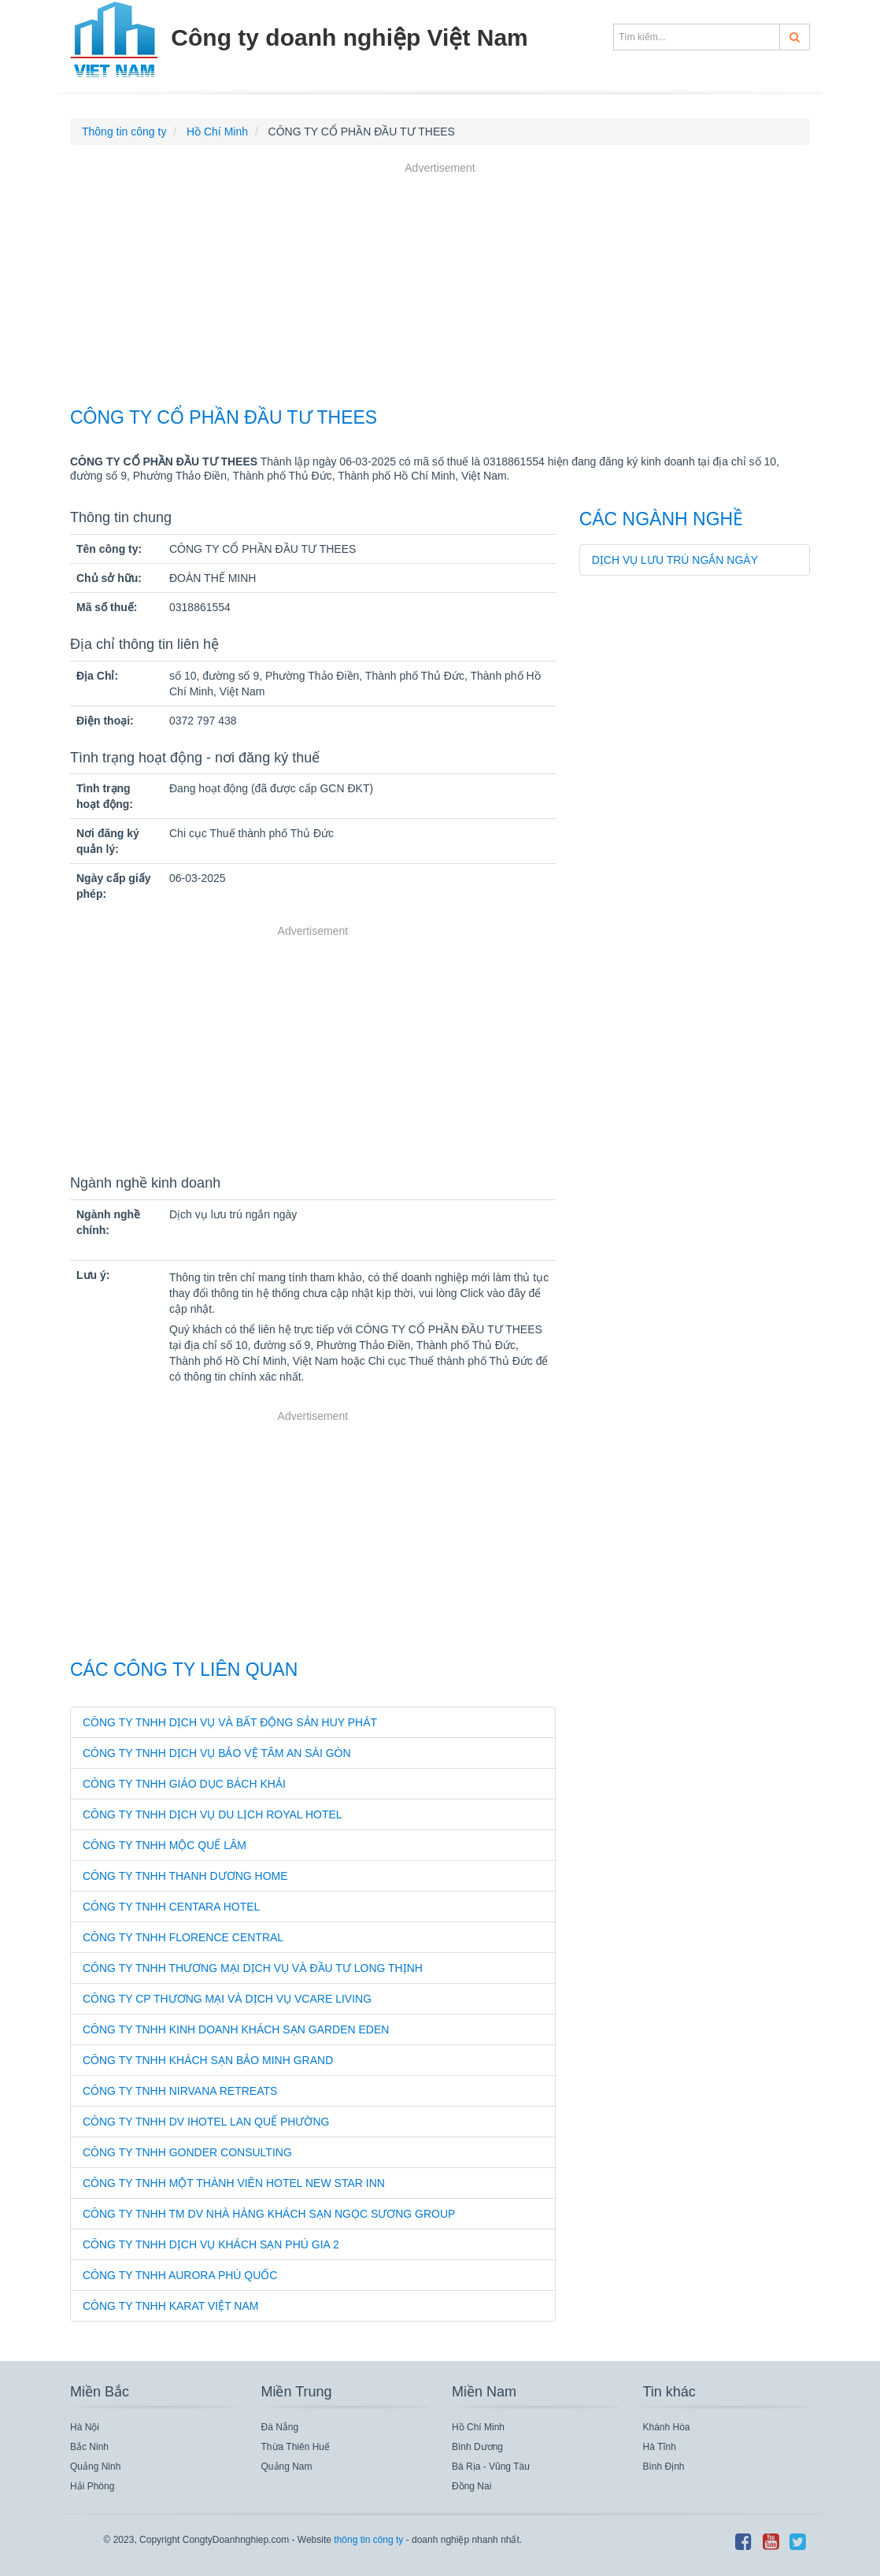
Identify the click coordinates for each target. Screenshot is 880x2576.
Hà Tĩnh (659, 2446)
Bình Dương (477, 2446)
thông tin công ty (368, 2539)
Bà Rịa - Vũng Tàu (491, 2466)
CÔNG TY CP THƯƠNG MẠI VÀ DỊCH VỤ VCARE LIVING (227, 1998)
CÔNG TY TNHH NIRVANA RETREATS (180, 2091)
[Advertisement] (440, 286)
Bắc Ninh (89, 2446)
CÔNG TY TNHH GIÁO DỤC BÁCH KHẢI (184, 1783)
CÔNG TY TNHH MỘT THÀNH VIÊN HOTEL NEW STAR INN (234, 2183)
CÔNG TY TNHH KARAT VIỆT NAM (170, 2306)
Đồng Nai (471, 2486)
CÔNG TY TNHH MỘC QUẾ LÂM (164, 1845)
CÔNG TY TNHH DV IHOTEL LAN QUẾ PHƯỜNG (206, 2121)
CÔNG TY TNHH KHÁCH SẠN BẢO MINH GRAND (208, 2060)
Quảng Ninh (95, 2466)
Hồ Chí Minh (478, 2427)
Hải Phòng (92, 2486)
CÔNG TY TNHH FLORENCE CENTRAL (183, 1937)
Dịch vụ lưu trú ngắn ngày (675, 560)
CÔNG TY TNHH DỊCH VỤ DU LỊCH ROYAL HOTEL (212, 1814)
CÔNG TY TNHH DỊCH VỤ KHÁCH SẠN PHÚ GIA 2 (211, 2244)
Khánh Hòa (666, 2427)
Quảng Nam (286, 2466)
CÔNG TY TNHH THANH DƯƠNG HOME (185, 1876)
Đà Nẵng (280, 2427)
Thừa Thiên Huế (296, 2446)
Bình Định (664, 2466)
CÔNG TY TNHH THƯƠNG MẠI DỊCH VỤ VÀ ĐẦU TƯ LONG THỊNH (253, 1968)
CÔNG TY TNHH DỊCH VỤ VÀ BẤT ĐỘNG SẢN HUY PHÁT (230, 1722)
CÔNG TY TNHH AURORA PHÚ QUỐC (180, 2275)
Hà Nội (84, 2427)
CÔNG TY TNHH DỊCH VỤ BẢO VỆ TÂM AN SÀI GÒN (217, 1753)
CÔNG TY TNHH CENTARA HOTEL (171, 1906)
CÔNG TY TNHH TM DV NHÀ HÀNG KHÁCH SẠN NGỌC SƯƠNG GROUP (269, 2213)
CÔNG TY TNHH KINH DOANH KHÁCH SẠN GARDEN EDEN (236, 2029)
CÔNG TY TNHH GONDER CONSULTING (187, 2152)
